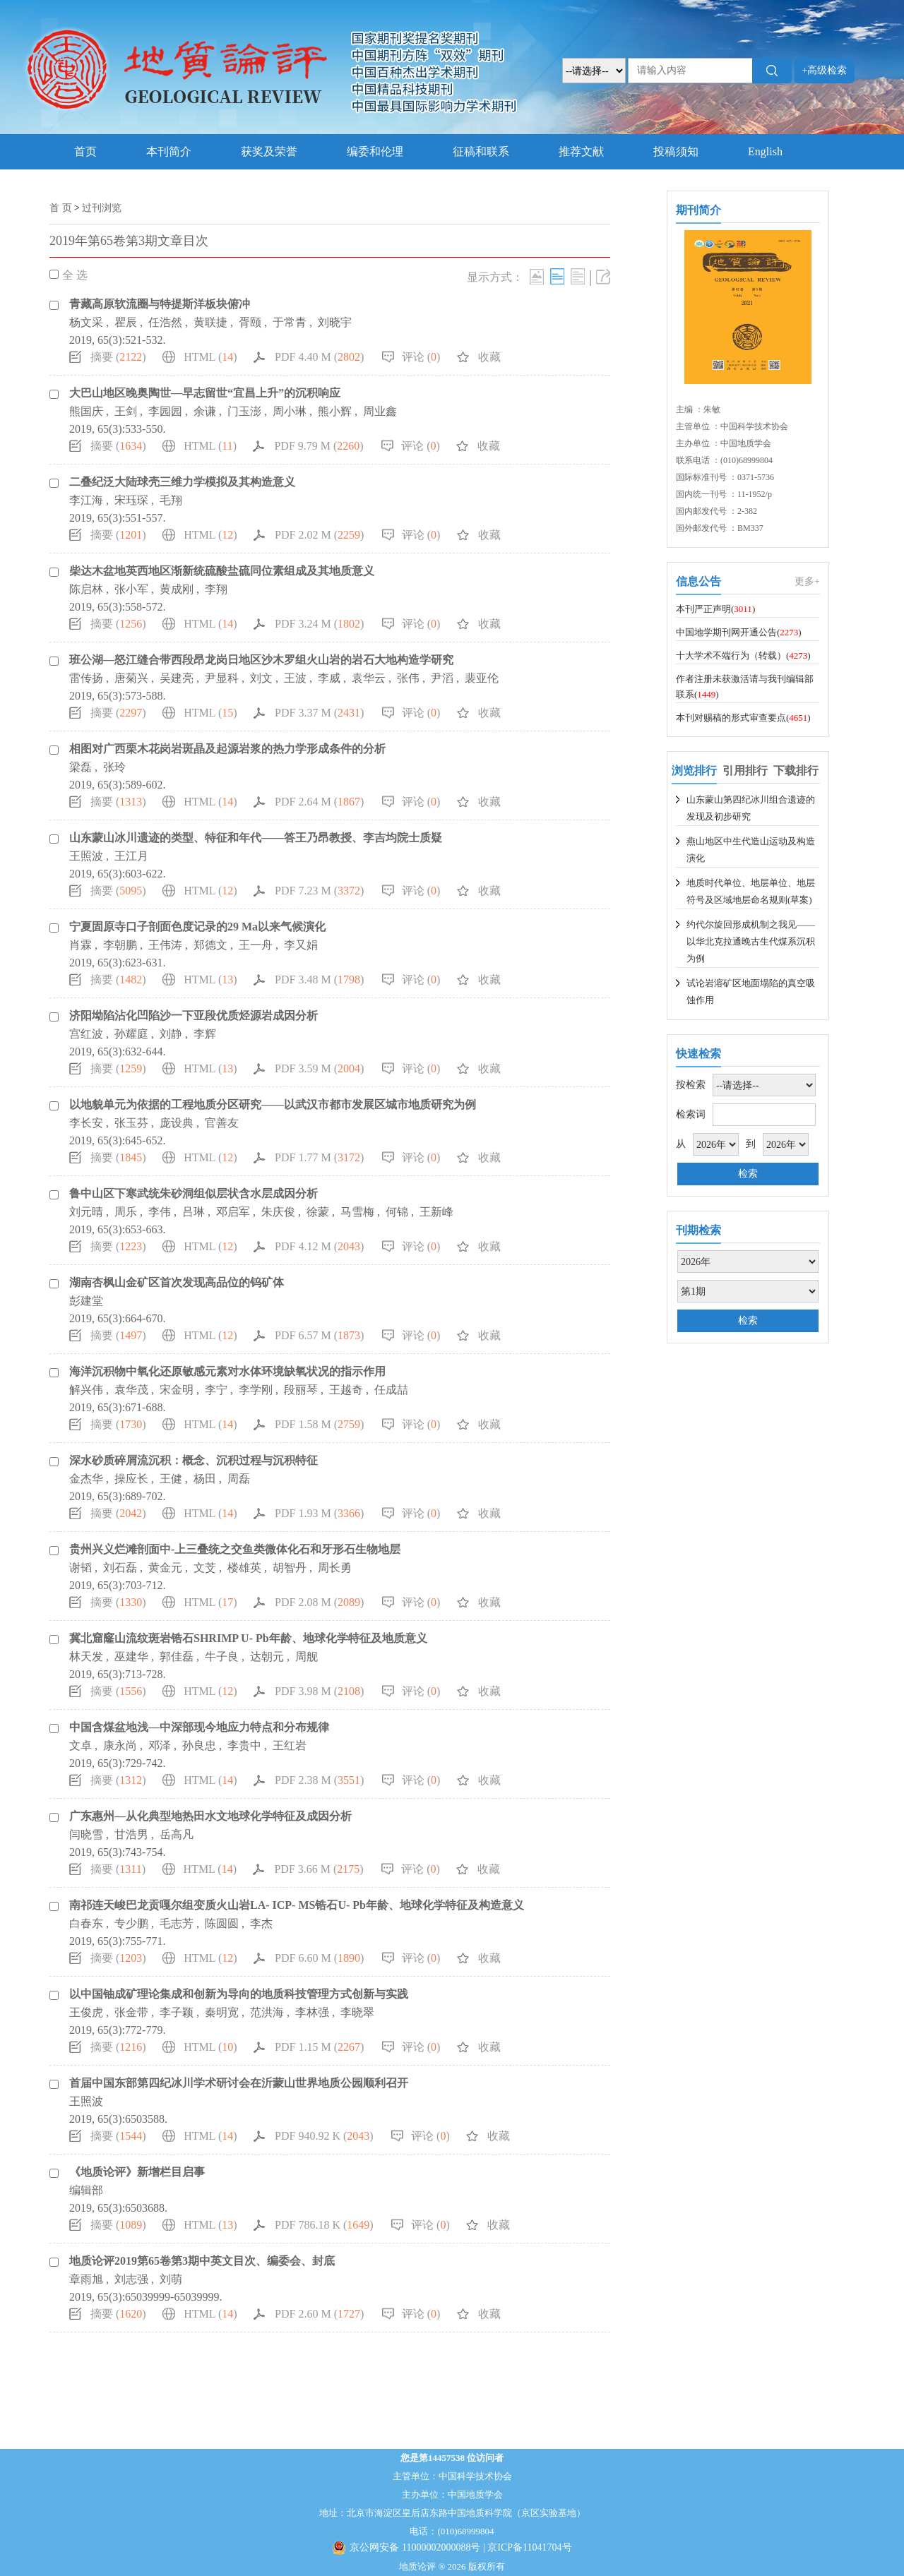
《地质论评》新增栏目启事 (137, 2172)
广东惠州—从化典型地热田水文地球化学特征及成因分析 (210, 1816)
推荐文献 (581, 151)
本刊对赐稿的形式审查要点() (743, 717)
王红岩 (290, 1745)
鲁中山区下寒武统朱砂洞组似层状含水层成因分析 (193, 1193)
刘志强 (131, 2279)
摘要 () (118, 357)
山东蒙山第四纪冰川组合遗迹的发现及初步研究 (750, 808)
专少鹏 (131, 1923)
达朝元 (267, 1657)
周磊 (238, 1479)
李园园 (165, 411)
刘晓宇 (335, 322)
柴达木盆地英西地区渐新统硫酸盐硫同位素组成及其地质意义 (221, 571)
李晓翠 (357, 2012)
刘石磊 (120, 1568)
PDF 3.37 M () (319, 713)
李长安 (86, 1123)
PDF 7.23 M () (319, 891)
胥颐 (250, 322)
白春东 (86, 1923)
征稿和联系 (481, 151)
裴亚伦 (482, 678)
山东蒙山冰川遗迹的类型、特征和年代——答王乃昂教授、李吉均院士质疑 (255, 838)
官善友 (222, 1123)
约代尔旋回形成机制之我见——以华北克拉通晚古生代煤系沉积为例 (750, 941)
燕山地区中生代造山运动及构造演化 (750, 849)
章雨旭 (86, 2279)
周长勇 (335, 1568)
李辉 (205, 1034)
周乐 (125, 1212)
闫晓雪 (86, 1834)
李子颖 (177, 2012)
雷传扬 (86, 678)
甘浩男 (131, 1834)
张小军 (131, 589)
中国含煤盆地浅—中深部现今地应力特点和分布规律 (199, 1727)
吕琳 (193, 1212)
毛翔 (171, 500)
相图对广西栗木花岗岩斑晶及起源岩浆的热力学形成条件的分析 (227, 749)
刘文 (261, 678)
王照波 (86, 856)
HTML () (210, 357)
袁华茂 (131, 1390)
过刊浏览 (101, 208)
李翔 (216, 589)
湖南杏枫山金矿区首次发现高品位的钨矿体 (176, 1282)
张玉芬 (131, 1123)
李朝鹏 (120, 945)
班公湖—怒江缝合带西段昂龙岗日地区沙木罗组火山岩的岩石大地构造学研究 (261, 660)
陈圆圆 (222, 1923)
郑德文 (210, 945)
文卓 (80, 1745)
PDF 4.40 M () (319, 357)
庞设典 (177, 1123)
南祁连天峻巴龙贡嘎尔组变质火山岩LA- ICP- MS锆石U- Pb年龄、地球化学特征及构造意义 (296, 1905)
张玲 (114, 767)
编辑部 (86, 2190)
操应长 (131, 1479)
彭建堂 (86, 1301)
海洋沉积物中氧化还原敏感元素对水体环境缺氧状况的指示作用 (227, 1371)
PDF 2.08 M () (319, 1602)
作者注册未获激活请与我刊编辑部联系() (745, 686)
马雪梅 (357, 1212)
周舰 (306, 1657)
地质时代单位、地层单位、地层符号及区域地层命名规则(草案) (750, 891)
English (765, 151)
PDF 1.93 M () (319, 1513)
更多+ (807, 581)
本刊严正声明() (715, 609)
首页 (85, 151)
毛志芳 (177, 1923)
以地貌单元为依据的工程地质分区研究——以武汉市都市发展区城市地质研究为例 (272, 1104)
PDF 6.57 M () (319, 1335)
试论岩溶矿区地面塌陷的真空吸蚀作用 (750, 991)
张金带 (131, 2012)
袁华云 (369, 678)
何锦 (397, 1212)
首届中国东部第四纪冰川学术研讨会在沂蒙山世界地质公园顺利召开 (238, 2083)
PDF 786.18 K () (324, 2225)
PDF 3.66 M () (318, 1869)
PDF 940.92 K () (324, 2136)
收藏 (489, 357)
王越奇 (346, 1390)
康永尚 (120, 1745)
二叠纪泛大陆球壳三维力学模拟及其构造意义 (182, 482)
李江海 (86, 500)
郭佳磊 (177, 1657)
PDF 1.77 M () (319, 1157)
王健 (171, 1479)
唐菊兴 (131, 678)
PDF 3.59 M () (319, 1068)
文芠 (205, 1568)
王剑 (125, 411)
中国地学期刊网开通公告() (739, 632)
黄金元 (165, 1568)
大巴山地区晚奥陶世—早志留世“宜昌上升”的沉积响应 (204, 393)
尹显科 (222, 678)
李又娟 (301, 945)
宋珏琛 (131, 500)
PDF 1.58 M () (319, 1424)
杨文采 (86, 322)
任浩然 (165, 322)
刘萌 (171, 2279)
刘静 (171, 1034)
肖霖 (80, 945)
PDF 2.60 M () (319, 2314)
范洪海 (267, 2012)
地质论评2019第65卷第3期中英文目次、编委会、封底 (202, 2261)
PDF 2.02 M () (319, 535)
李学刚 (256, 1390)
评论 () (421, 357)
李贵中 (244, 1745)
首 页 (60, 208)
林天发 (86, 1657)
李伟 (159, 1212)
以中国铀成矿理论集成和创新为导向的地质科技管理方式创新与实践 (238, 1994)
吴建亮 (177, 678)
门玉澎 (244, 411)
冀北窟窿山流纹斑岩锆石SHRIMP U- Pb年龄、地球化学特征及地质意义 (248, 1638)
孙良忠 (199, 1745)
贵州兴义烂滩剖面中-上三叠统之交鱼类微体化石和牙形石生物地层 (234, 1549)
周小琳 (290, 411)
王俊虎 (86, 2012)
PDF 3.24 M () (319, 624)
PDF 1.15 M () (319, 2047)
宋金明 (177, 1390)
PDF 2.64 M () (319, 802)
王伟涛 (165, 945)
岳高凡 (177, 1834)
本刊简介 (168, 151)
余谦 (205, 411)
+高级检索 (825, 70)
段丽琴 (301, 1390)
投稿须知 (675, 151)
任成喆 (391, 1390)
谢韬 (80, 1568)
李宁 (216, 1390)
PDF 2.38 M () (319, 1780)
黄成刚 (177, 589)
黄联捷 (210, 322)
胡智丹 (290, 1568)
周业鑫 (380, 411)
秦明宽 (222, 2012)
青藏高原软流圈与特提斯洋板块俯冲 (159, 304)
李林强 (312, 2012)
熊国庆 (86, 411)
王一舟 (256, 945)
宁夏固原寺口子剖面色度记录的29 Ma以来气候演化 (197, 927)
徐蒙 (318, 1212)
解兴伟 (86, 1390)
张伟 (408, 678)
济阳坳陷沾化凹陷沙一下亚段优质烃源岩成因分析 (193, 1016)
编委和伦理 (375, 151)
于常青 (290, 322)
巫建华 (131, 1657)
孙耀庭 (131, 1034)
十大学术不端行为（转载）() (743, 655)
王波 (295, 678)
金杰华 (86, 1479)
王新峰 (436, 1212)
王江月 (131, 856)
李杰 (261, 1923)
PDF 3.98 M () (319, 1691)
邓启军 (233, 1212)
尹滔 (442, 678)
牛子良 (222, 1657)
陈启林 (86, 589)
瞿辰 (125, 322)
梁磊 (80, 767)
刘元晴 (86, 1212)
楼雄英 (244, 1568)
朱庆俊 (278, 1212)
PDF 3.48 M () (319, 980)
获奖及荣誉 (269, 151)
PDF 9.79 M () (318, 446)
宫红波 (86, 1034)
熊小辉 (335, 411)
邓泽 (159, 1745)
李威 (329, 678)
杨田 (205, 1479)
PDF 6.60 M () (319, 1958)
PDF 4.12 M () (319, 1246)
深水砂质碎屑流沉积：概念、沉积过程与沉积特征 (193, 1460)
